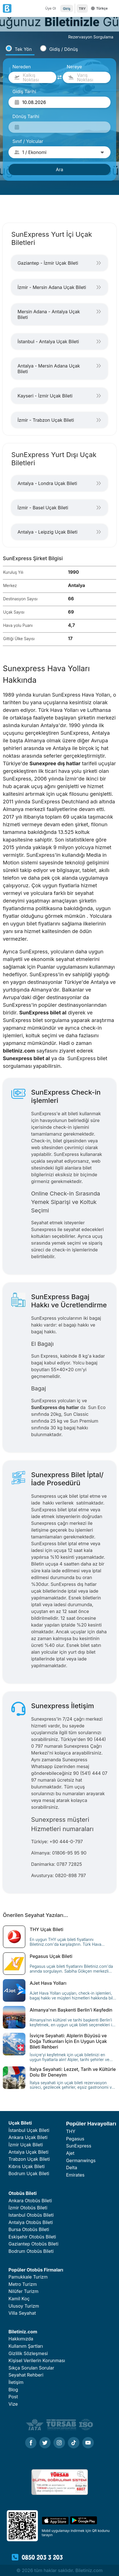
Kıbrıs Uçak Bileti (26, 2166)
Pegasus (75, 2139)
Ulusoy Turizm (23, 2306)
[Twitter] (45, 2443)
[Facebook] (30, 2443)
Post (13, 2396)
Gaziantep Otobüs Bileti (33, 2244)
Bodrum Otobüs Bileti (31, 2251)
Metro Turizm (22, 2284)
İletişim (15, 2382)
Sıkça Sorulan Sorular (31, 2368)
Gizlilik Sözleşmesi (28, 2353)
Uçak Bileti (20, 2123)
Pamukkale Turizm (27, 2277)
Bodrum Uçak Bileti (28, 2173)
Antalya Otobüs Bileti (30, 2222)
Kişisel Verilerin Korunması (36, 2360)
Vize (13, 2404)
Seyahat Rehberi (25, 2375)
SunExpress (78, 2146)
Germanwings (81, 2160)
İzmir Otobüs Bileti (27, 2207)
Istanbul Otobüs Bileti (31, 2215)
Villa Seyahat (22, 2313)
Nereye (74, 66)
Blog (13, 2389)
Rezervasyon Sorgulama (90, 36)
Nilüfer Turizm (23, 2291)
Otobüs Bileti (22, 2193)
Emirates (75, 2175)
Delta (71, 2167)
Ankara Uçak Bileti (27, 2137)
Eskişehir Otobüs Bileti (32, 2237)
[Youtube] (88, 2443)
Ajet (70, 2153)
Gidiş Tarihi (24, 91)
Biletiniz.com (22, 2331)
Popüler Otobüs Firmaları (35, 2270)
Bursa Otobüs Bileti (28, 2229)
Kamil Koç (19, 2298)
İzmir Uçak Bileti (25, 2144)
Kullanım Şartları (25, 2346)
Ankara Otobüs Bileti (30, 2200)
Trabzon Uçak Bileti (29, 2159)
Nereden (21, 66)
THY (70, 2131)
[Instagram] (59, 2443)
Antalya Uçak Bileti (28, 2152)
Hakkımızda (20, 2339)
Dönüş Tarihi (25, 116)
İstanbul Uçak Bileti (28, 2130)
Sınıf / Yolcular (27, 141)
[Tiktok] (73, 2443)
